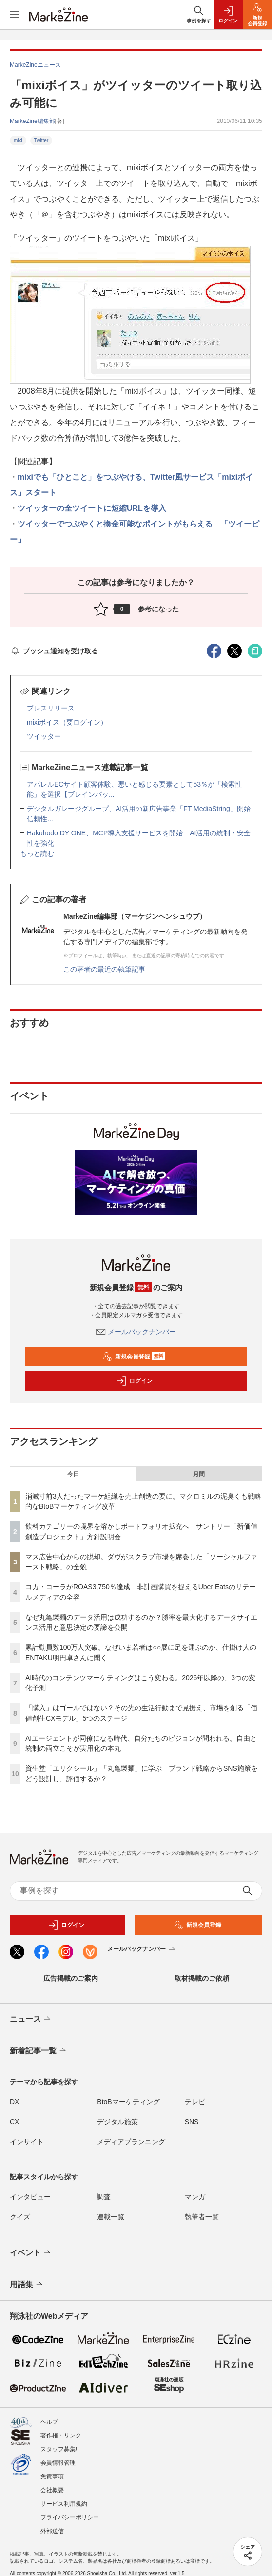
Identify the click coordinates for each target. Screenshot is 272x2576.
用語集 (27, 2285)
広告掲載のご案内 (70, 1978)
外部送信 (52, 2531)
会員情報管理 (58, 2462)
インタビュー (30, 2197)
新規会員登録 (133, 1356)
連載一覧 (110, 2217)
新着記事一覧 (39, 2051)
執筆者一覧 (202, 2217)
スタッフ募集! (58, 2449)
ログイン (135, 1381)
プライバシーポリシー (69, 2517)
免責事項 (52, 2476)
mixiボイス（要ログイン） (67, 722)
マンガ (195, 2197)
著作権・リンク (60, 2435)
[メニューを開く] (14, 14)
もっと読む (37, 853)
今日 (73, 1474)
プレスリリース (51, 708)
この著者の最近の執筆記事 (104, 969)
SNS (192, 2122)
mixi (18, 140)
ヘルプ (49, 2421)
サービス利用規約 (63, 2503)
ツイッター (44, 736)
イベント (31, 2253)
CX (14, 2122)
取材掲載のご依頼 (202, 1978)
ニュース (31, 2019)
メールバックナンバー (136, 1332)
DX (14, 2102)
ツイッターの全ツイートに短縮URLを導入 (92, 508)
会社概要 (52, 2490)
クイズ (20, 2217)
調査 (104, 2197)
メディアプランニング (131, 2142)
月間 (199, 1474)
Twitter (41, 140)
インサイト (27, 2142)
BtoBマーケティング (128, 2102)
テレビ (195, 2102)
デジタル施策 (117, 2122)
